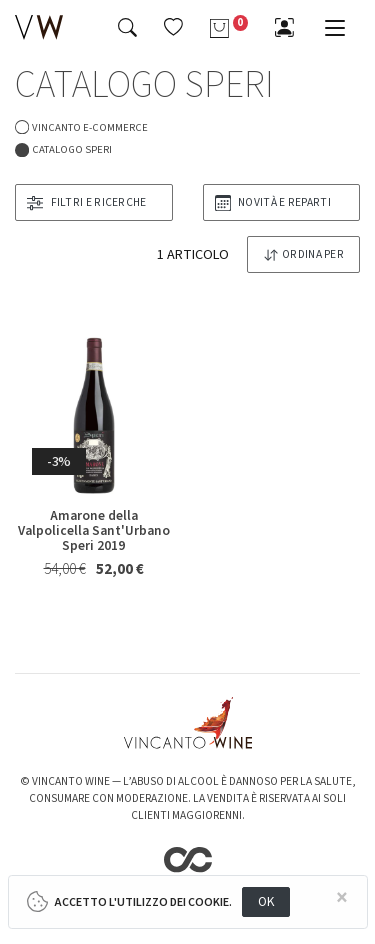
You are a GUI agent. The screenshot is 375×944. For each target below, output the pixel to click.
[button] (173, 27)
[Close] (342, 898)
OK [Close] (266, 901)
